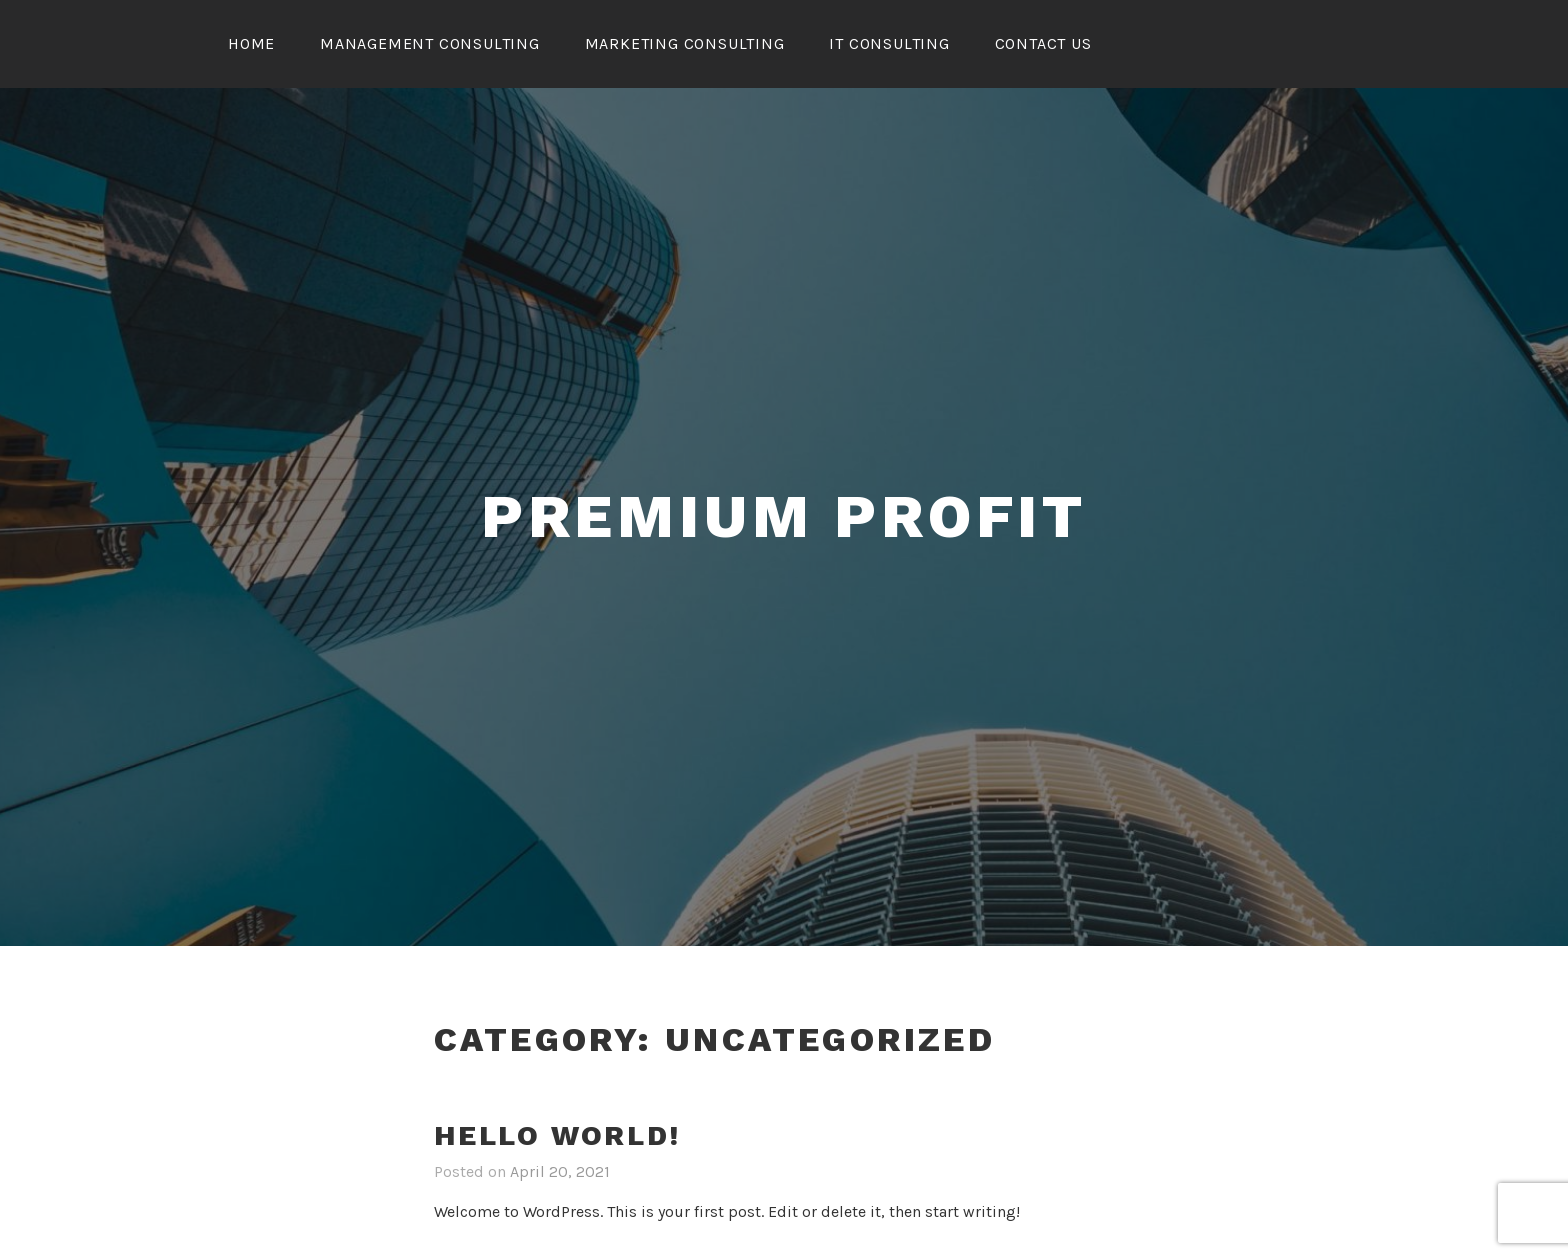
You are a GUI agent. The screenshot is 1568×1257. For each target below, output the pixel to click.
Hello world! (557, 1135)
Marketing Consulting (685, 43)
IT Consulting (889, 43)
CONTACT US (1043, 43)
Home (251, 43)
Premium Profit (784, 516)
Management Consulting (430, 43)
